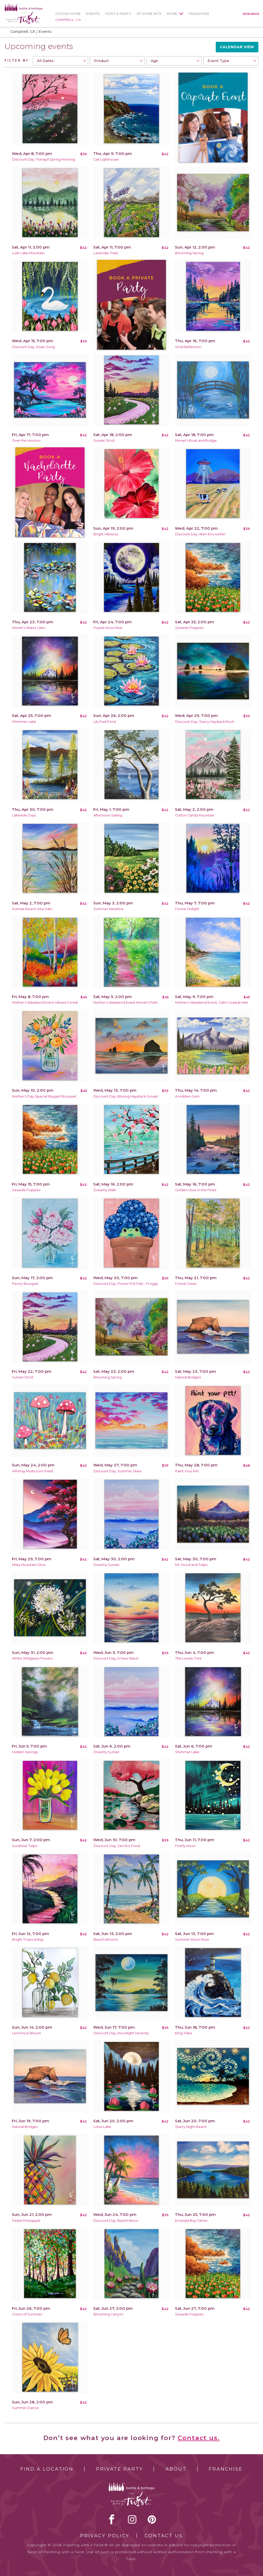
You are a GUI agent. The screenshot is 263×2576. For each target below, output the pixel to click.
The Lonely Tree (188, 1658)
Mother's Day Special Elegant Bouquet (44, 1096)
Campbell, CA (68, 20)
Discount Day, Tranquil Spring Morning (43, 159)
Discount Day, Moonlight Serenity (121, 2033)
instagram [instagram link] (132, 2519)
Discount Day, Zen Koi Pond (116, 1846)
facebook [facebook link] (112, 2519)
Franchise (199, 14)
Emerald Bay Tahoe (191, 2221)
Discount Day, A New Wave (115, 1658)
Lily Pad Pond (104, 722)
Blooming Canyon (108, 2314)
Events (93, 14)
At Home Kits (149, 14)
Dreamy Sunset (106, 1565)
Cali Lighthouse (106, 159)
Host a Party (118, 14)
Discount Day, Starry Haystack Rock (204, 722)
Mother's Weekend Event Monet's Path (125, 1002)
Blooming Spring (189, 253)
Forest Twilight (187, 909)
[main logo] (23, 6)
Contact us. (199, 2438)
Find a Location (46, 2469)
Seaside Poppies (189, 628)
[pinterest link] (152, 2519)
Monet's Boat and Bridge (196, 440)
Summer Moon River (192, 1939)
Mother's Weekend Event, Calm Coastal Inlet (211, 1002)
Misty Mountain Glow (29, 1565)
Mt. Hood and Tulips (191, 1565)
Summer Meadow (108, 909)
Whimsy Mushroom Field (32, 1471)
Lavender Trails (105, 253)
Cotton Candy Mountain (194, 815)
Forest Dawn (185, 1284)
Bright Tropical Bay (28, 1939)
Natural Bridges (188, 1377)
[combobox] (60, 60)
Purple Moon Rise (108, 628)
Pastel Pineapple (26, 2221)
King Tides (183, 2033)
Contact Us (164, 2536)
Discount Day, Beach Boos (115, 2221)
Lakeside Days (24, 815)
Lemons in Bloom (26, 2033)
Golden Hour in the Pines (195, 1190)
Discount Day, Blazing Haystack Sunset (125, 1096)
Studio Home (68, 14)
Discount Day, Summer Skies (117, 1471)
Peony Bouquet (25, 1284)
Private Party (119, 2469)
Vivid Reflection (188, 347)
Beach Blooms (105, 1939)
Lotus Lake (102, 2127)
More (172, 14)
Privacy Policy (104, 2536)
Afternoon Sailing (107, 815)
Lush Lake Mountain (28, 253)
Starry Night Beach (191, 2127)
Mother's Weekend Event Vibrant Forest (45, 1002)
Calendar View (237, 47)
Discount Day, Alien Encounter (200, 534)
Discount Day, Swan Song (33, 347)
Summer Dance (25, 2408)
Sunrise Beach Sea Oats (32, 909)
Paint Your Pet (187, 1471)
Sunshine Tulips (24, 1846)
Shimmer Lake (24, 722)
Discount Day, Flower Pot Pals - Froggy (125, 1284)
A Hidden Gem (187, 1096)
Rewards (251, 14)
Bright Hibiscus (105, 534)
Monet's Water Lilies (28, 628)
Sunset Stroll (104, 440)
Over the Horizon (26, 440)
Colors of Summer (27, 2314)
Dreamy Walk (104, 1190)
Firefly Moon (185, 1846)
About (175, 2469)
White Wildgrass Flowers (32, 1658)
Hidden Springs (25, 1752)
